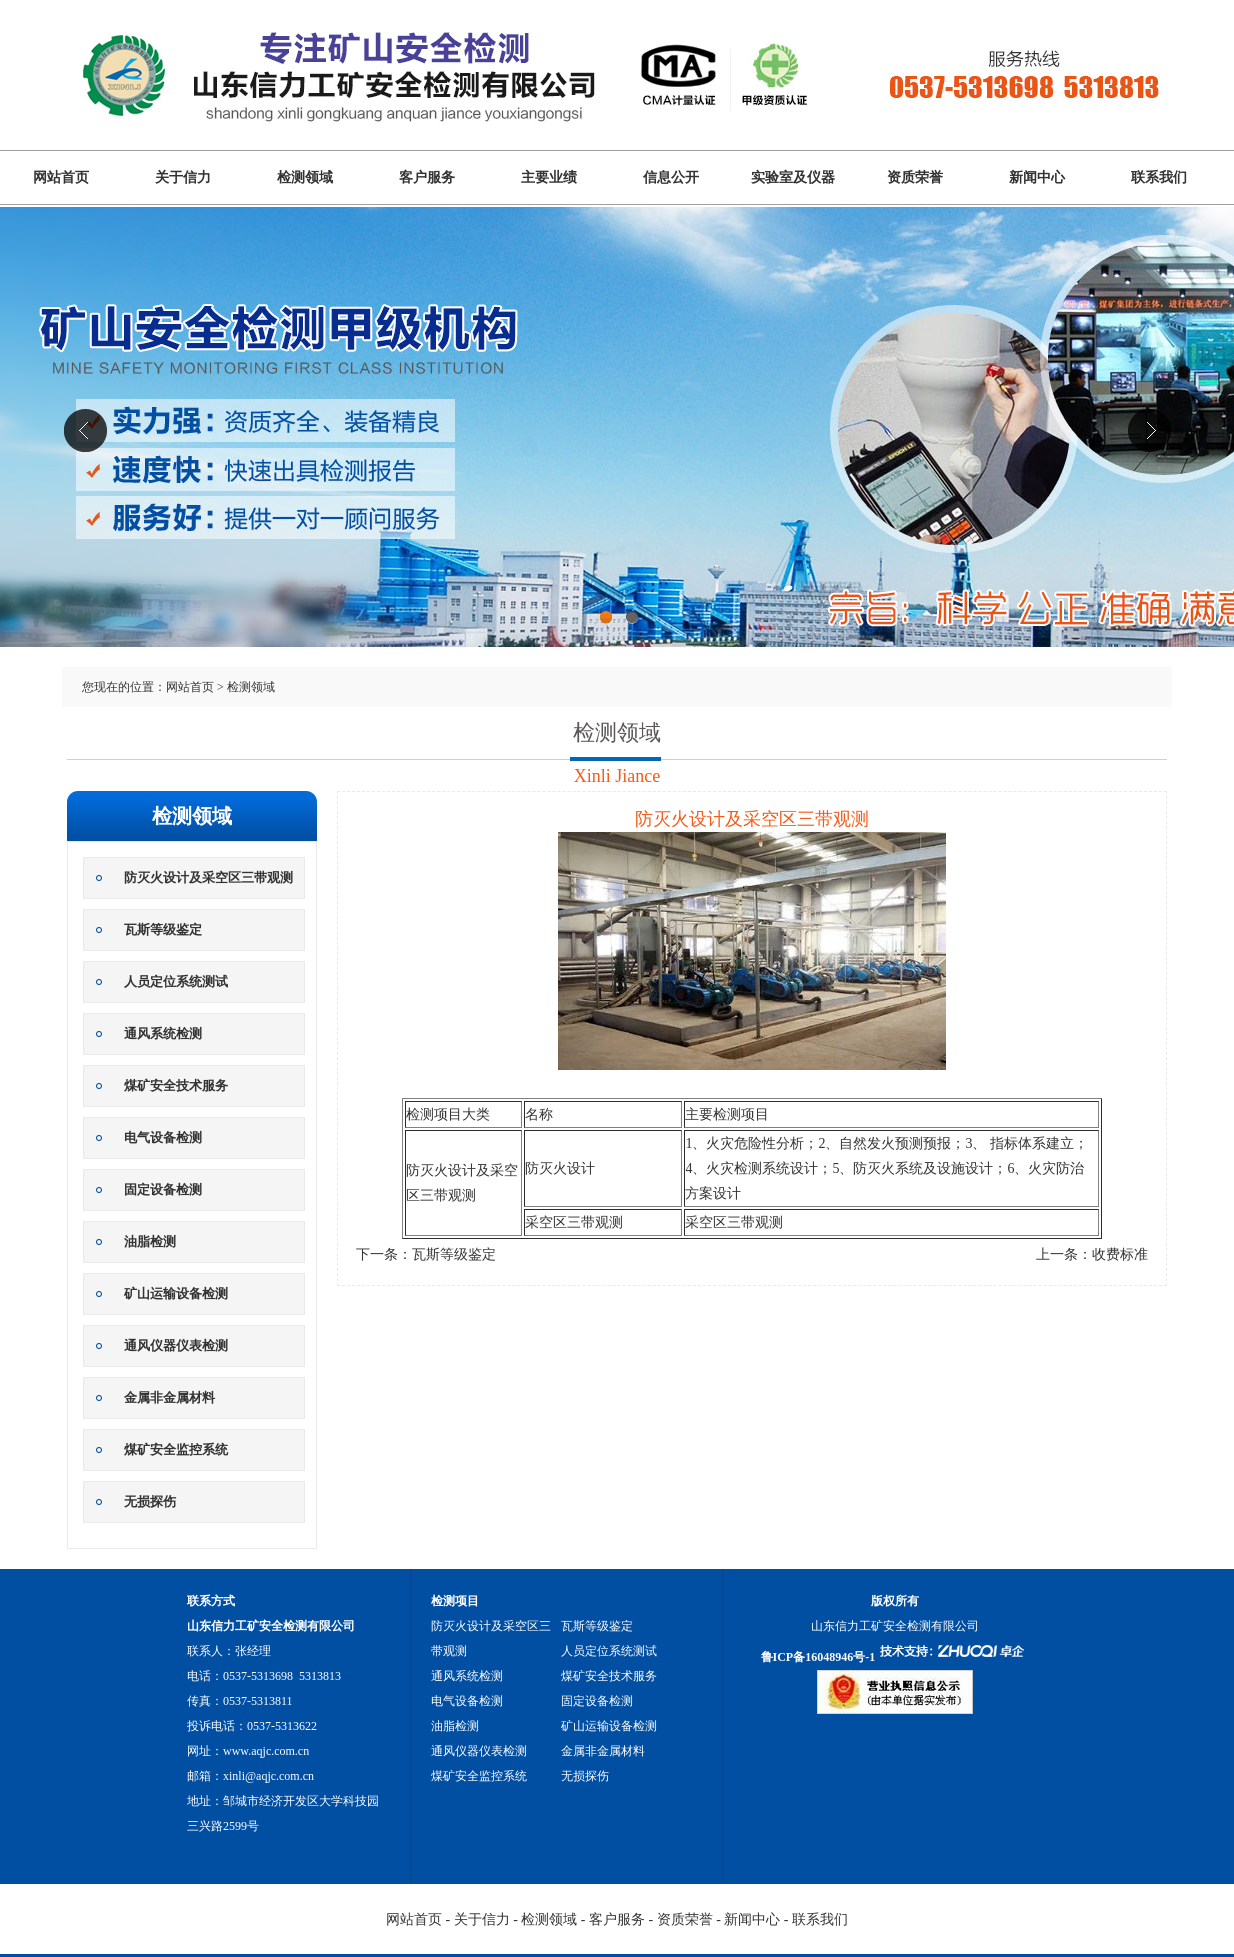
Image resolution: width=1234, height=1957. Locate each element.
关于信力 (183, 177)
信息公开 (671, 177)
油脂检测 (150, 1241)
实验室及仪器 (793, 177)
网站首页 (61, 177)
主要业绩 (549, 177)
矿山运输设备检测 (176, 1293)
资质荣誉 (915, 177)
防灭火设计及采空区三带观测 (208, 877)
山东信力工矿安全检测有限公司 (617, 457)
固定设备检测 (163, 1189)
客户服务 (427, 177)
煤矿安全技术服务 (176, 1085)
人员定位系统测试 (176, 981)
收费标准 (1120, 1254)
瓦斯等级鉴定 (163, 929)
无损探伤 (150, 1501)
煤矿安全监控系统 (176, 1449)
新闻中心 (1037, 177)
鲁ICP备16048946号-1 (818, 1657)
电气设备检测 (163, 1137)
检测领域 (305, 177)
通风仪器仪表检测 (176, 1345)
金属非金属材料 (169, 1397)
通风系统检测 (163, 1033)
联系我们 (1159, 177)
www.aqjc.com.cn (266, 1751)
